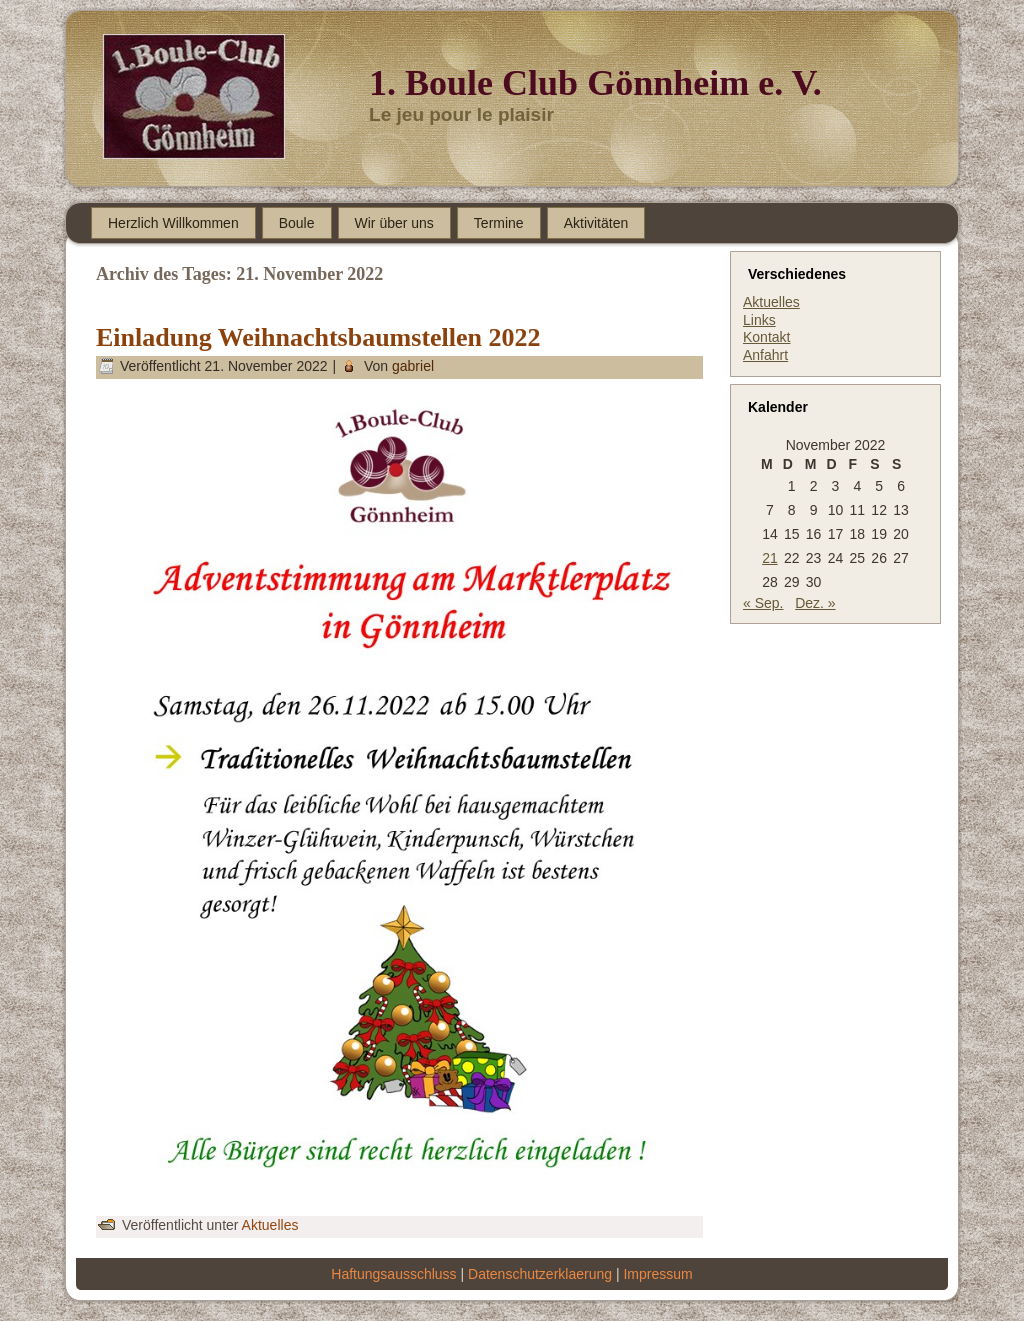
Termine (499, 223)
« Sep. (763, 603)
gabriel (413, 366)
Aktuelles (270, 1225)
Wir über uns (394, 223)
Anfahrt (765, 355)
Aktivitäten (596, 223)
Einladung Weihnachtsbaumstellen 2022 (318, 337)
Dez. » (815, 603)
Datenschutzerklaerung (540, 1274)
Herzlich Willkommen (173, 223)
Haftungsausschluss (393, 1274)
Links (759, 320)
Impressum (657, 1274)
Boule (297, 223)
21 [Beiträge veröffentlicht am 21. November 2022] (770, 558)
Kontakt (766, 337)
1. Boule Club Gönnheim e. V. (595, 83)
